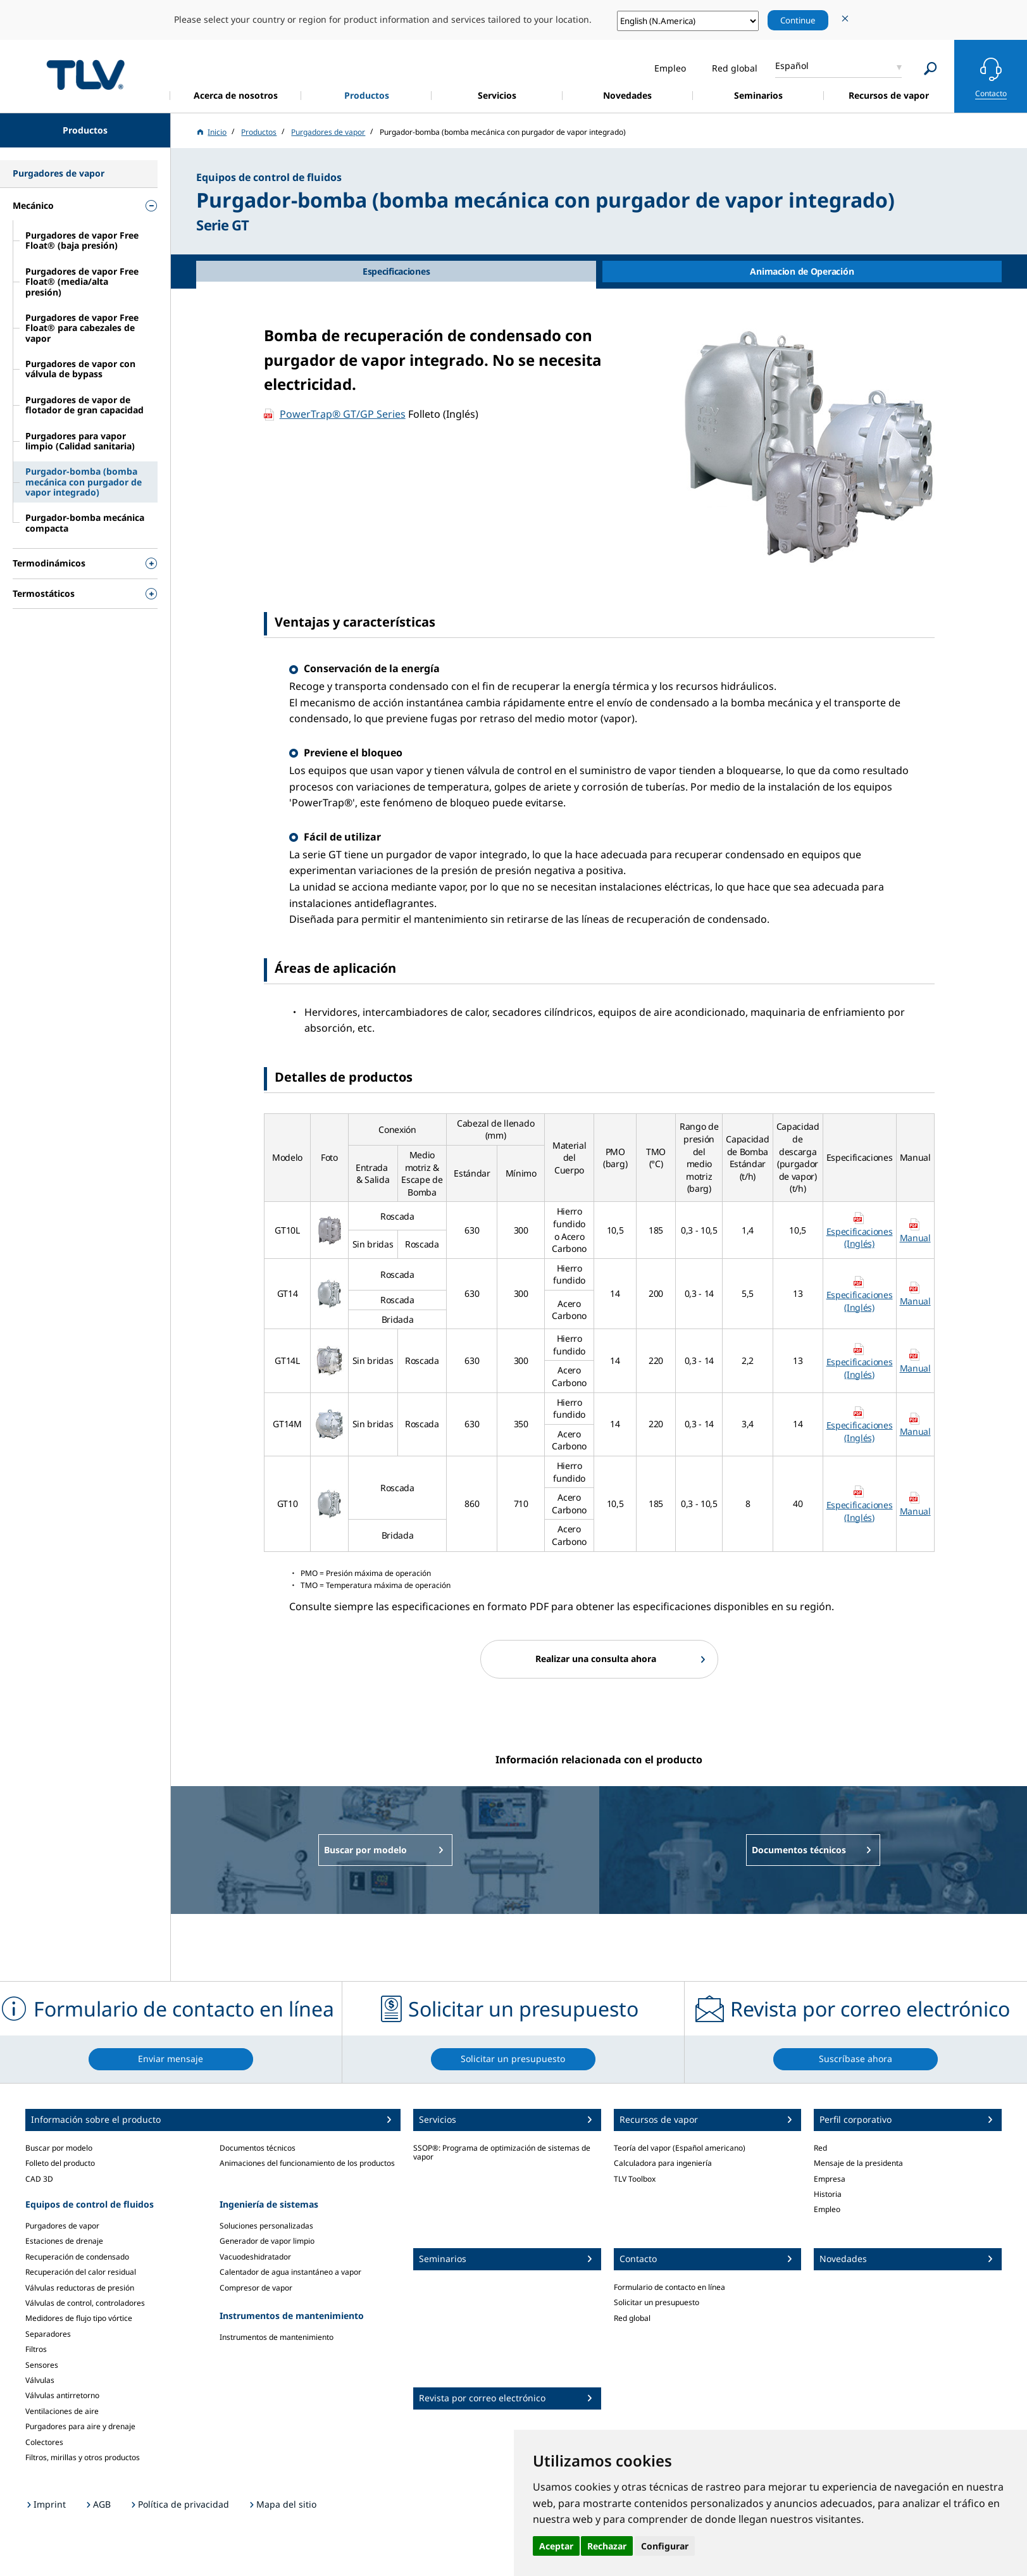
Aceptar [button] (556, 2546)
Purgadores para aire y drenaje (80, 2426)
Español (792, 65)
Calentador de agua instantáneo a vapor (290, 2272)
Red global (632, 2318)
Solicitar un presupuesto (656, 2302)
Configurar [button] (664, 2546)
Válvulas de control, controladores (85, 2303)
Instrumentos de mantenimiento (276, 2337)
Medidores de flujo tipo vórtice (78, 2318)
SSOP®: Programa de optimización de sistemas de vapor (501, 2152)
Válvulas (39, 2380)
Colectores (44, 2442)
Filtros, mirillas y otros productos (82, 2457)
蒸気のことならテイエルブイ (85, 74)
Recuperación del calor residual (80, 2272)
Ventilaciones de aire (62, 2411)
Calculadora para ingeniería (663, 2163)
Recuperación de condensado (77, 2256)
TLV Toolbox (635, 2178)
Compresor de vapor (256, 2287)
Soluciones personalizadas (266, 2225)
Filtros (36, 2349)
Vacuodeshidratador (255, 2256)
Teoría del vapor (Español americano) (679, 2147)
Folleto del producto (60, 2163)
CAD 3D (39, 2178)
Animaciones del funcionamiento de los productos (307, 2163)
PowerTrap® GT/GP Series (343, 414)
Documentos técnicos (258, 2147)
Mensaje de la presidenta (858, 2163)
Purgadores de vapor (62, 2225)
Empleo (827, 2209)
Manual (915, 1238)
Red (820, 2147)
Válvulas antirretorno (62, 2395)
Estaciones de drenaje (64, 2240)
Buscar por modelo (58, 2147)
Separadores (48, 2334)
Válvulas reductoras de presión (79, 2287)
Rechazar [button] (606, 2546)
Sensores (41, 2365)
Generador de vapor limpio (267, 2240)
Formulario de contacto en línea (669, 2287)
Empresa (829, 2178)
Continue (798, 20)
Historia (828, 2194)
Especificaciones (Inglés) (859, 1237)
